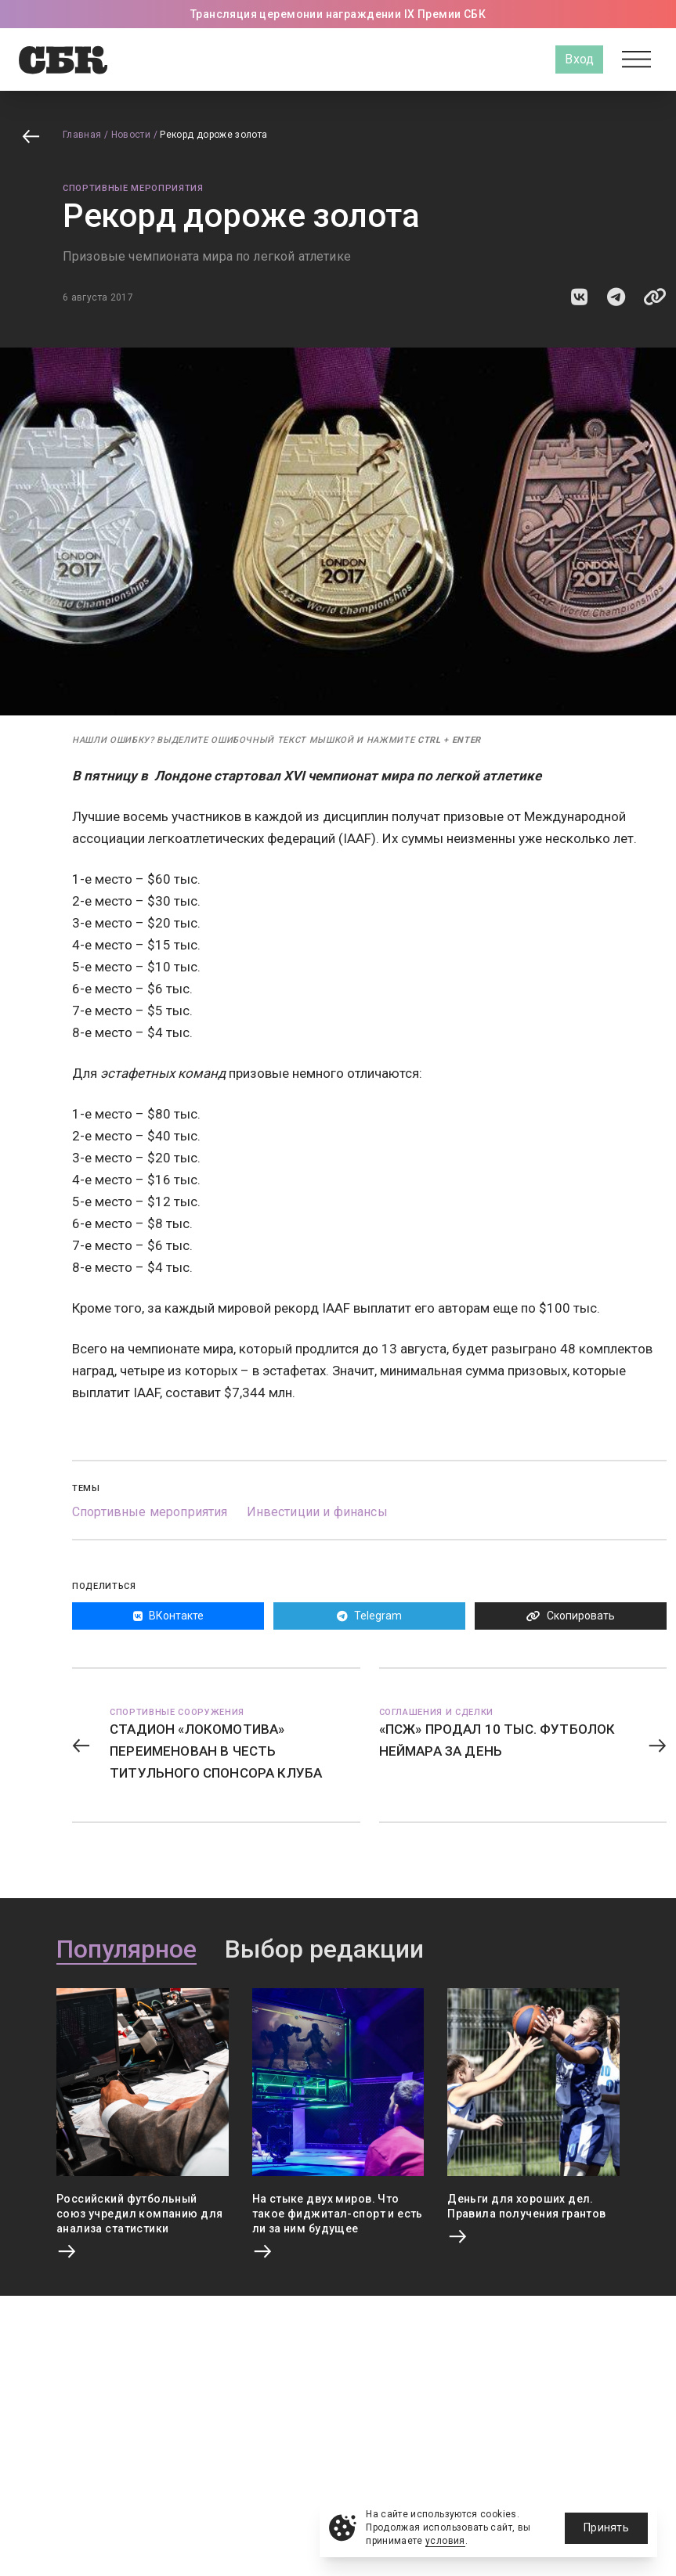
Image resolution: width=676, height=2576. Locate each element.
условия (445, 2540)
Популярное (126, 1950)
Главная (82, 134)
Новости (131, 134)
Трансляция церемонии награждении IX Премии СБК (338, 14)
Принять (606, 2527)
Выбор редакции (324, 1950)
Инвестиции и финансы (317, 1511)
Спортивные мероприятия (133, 188)
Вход (579, 59)
